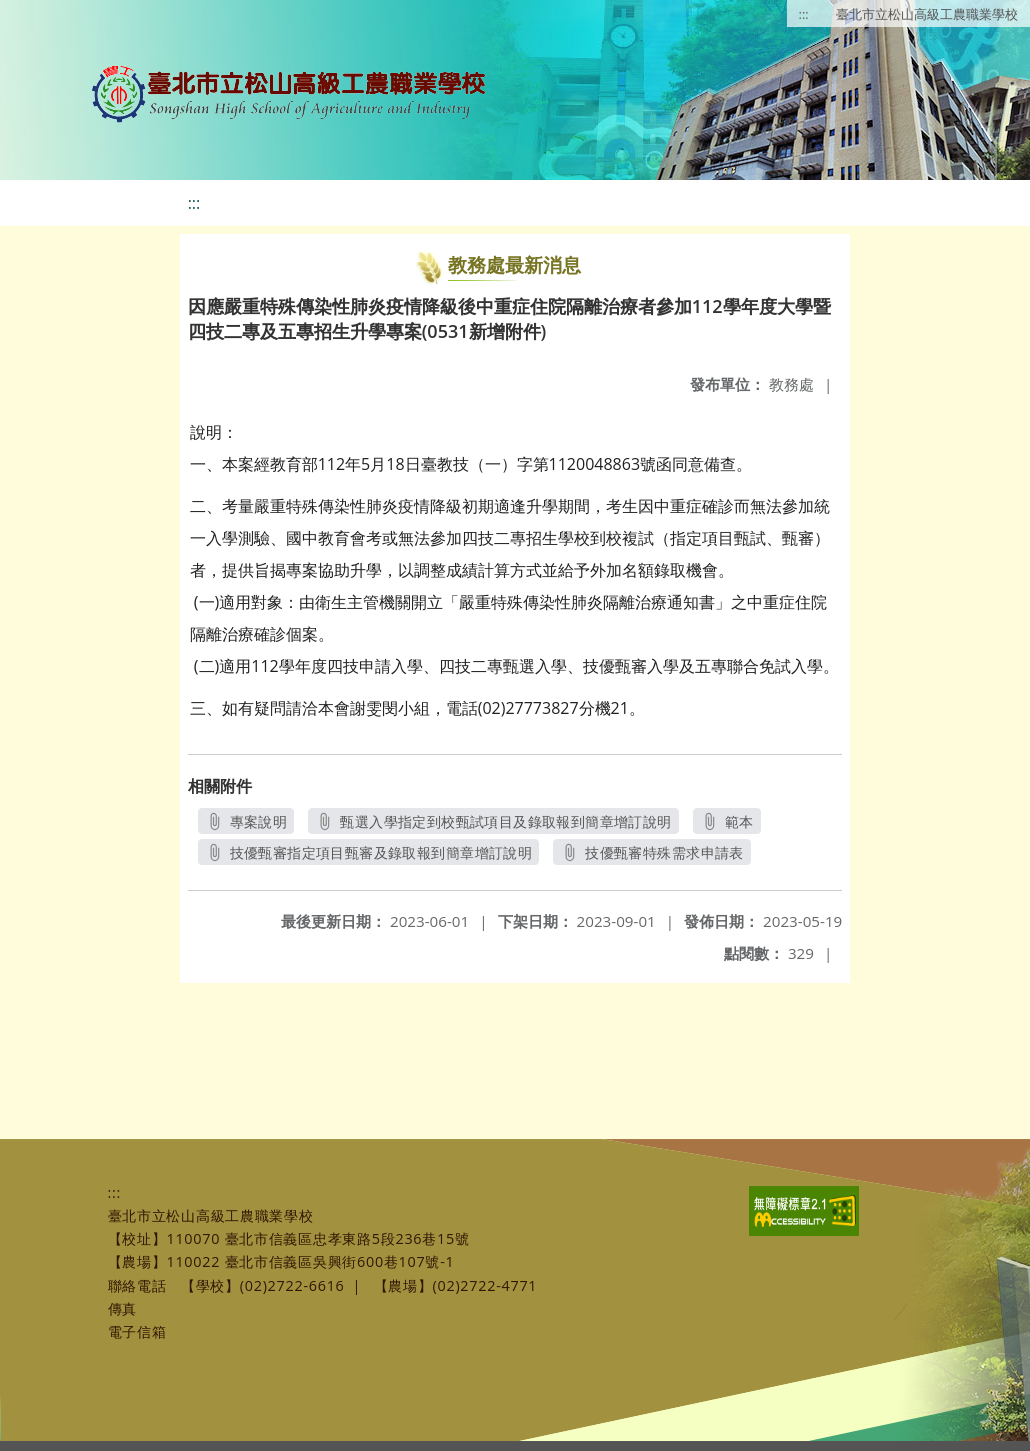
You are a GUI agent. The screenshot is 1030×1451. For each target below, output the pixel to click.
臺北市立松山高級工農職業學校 (927, 14)
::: (804, 14)
